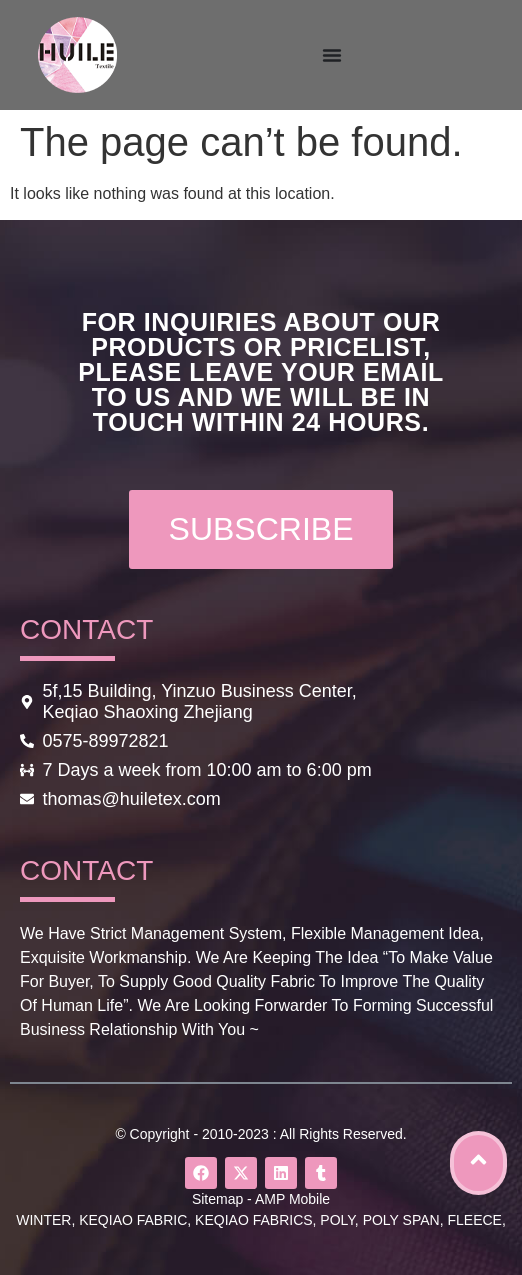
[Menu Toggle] (332, 55)
